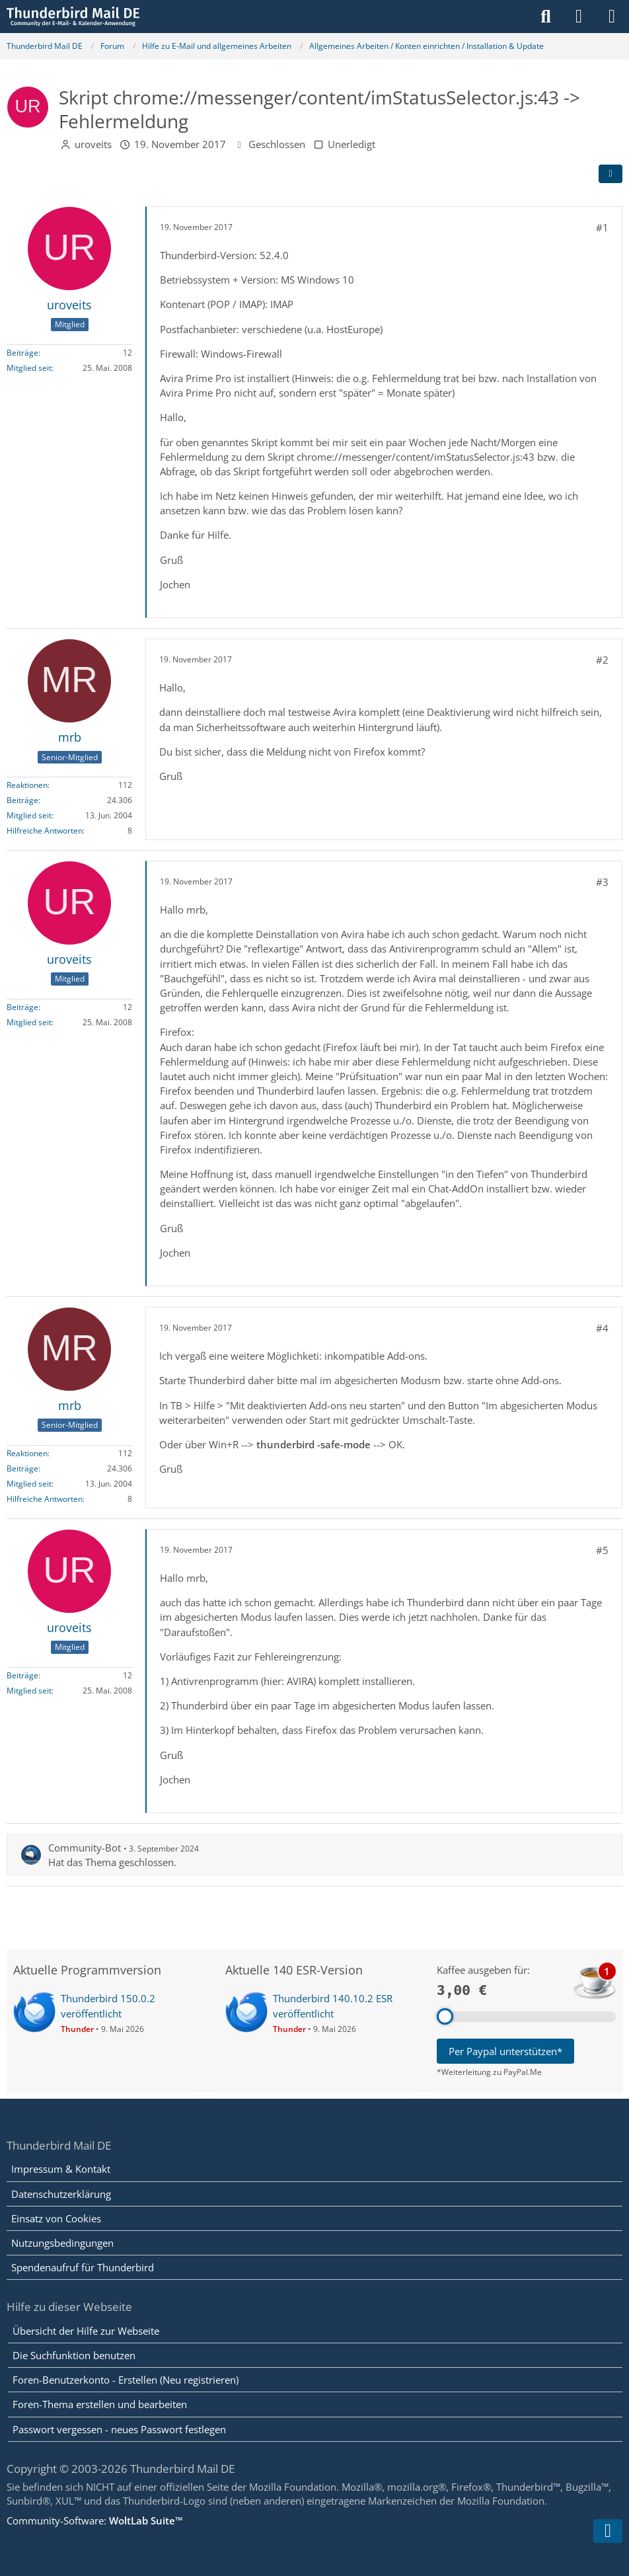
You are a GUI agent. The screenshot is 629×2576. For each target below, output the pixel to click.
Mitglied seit (29, 367)
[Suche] (546, 16)
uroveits (93, 144)
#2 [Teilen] (602, 659)
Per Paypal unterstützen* (505, 2051)
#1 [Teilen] (602, 227)
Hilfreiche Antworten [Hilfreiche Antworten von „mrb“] (45, 830)
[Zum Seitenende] (607, 2531)
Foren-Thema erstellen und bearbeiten (100, 2404)
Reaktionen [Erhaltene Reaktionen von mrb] (27, 785)
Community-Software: (95, 2520)
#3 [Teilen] (602, 881)
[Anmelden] (579, 16)
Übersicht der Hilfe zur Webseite (86, 2330)
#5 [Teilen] (602, 1550)
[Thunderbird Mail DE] (73, 16)
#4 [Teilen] (602, 1328)
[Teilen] (610, 174)
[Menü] (612, 16)
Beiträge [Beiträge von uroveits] (22, 352)
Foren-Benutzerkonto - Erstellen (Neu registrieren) (126, 2379)
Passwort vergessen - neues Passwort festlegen (119, 2429)
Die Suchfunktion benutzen (74, 2355)
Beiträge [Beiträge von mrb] (22, 800)
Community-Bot (84, 1847)
